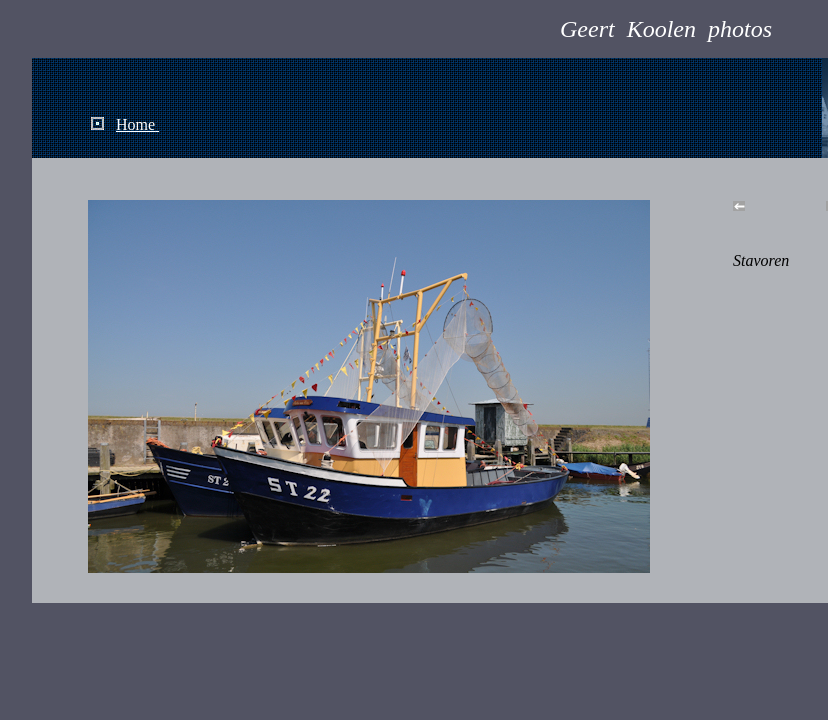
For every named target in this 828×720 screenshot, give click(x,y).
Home (135, 124)
